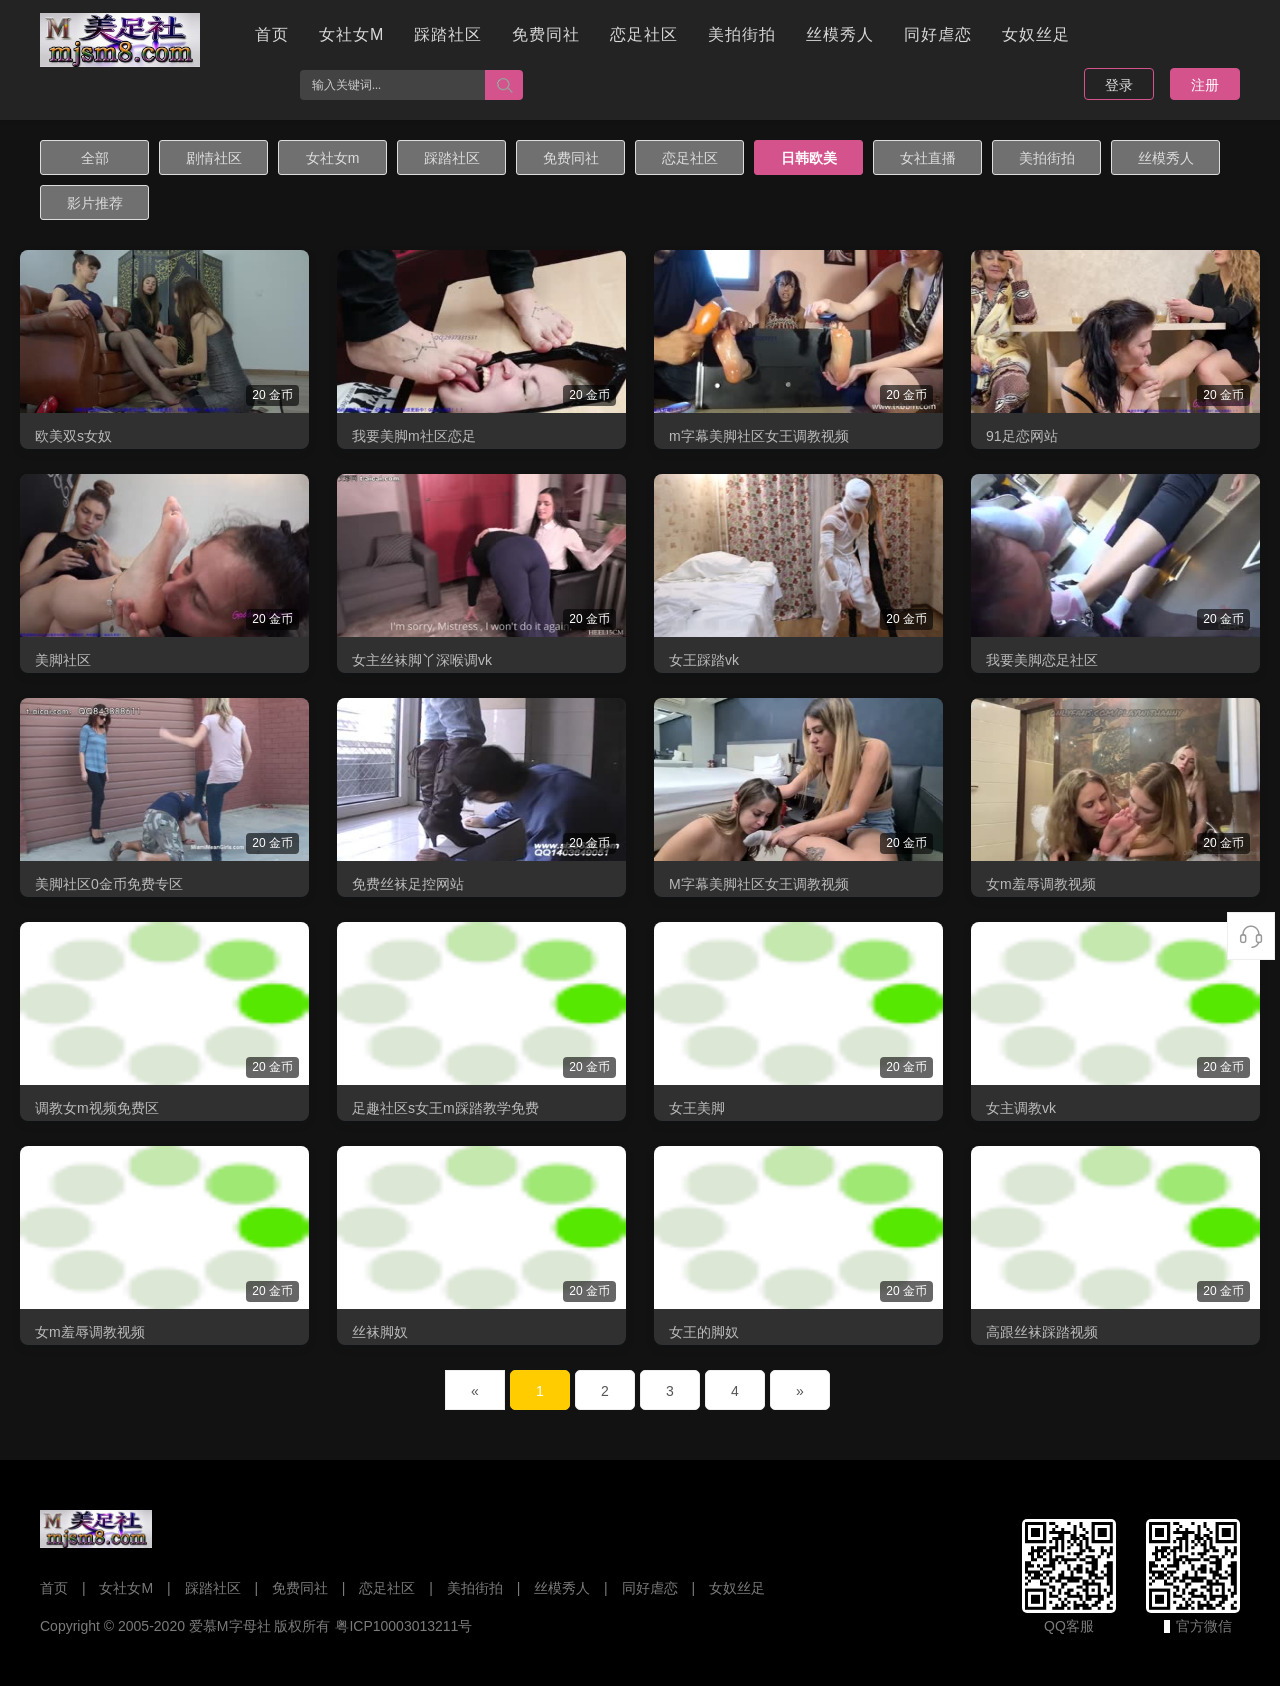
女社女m (333, 158)
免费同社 (546, 34)
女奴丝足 (1036, 34)
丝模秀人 (840, 34)
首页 (272, 34)
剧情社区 (214, 158)
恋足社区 (644, 34)
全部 (95, 158)
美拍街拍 (742, 34)
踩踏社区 (448, 34)
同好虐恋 (938, 34)
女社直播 (928, 158)
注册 (1205, 85)
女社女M (351, 34)
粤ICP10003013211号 (403, 1626)
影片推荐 (95, 203)
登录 (1119, 85)
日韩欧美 (809, 158)
